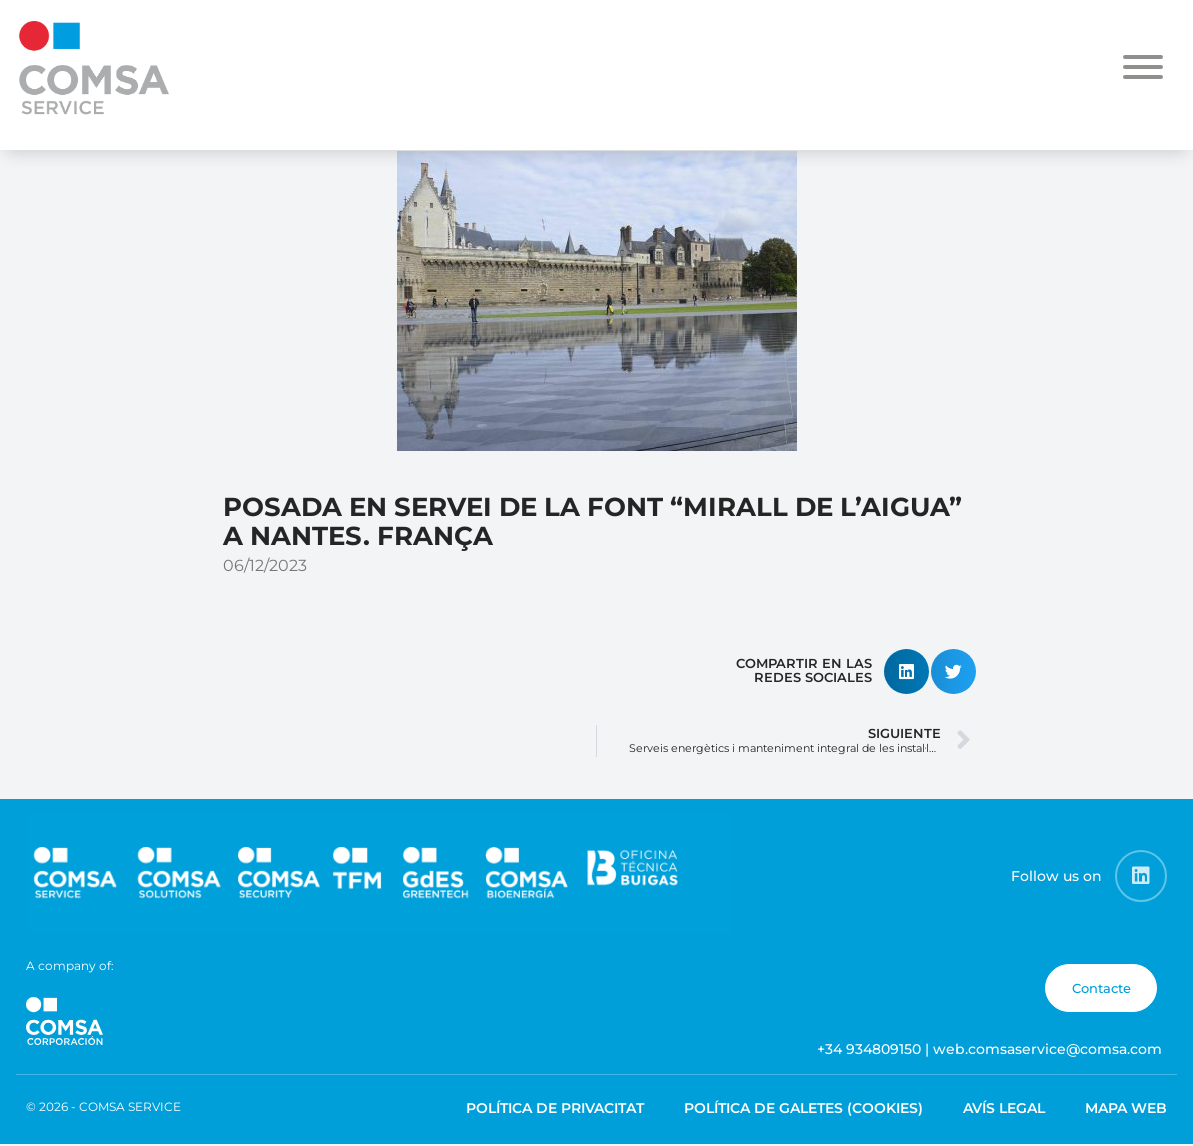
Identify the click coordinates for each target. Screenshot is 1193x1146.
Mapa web (1126, 1108)
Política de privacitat (555, 1108)
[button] (906, 671)
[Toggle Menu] (1143, 67)
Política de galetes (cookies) (803, 1108)
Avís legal (1004, 1108)
